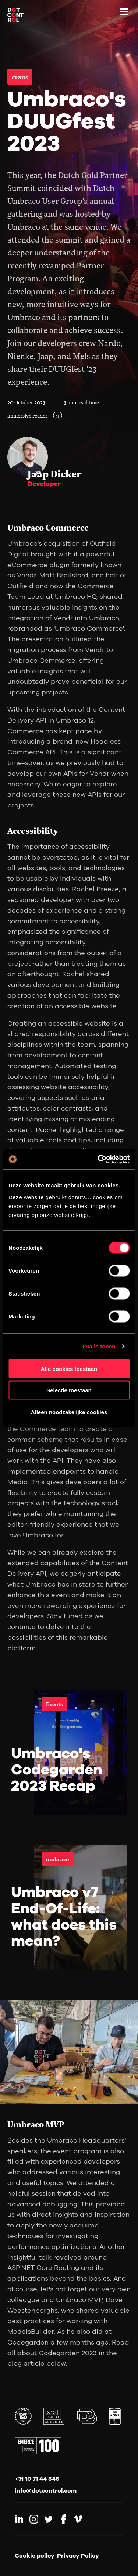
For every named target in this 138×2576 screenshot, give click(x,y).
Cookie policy (34, 2555)
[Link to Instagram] (33, 2519)
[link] (69, 1752)
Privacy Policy (78, 2555)
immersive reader (27, 415)
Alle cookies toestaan (69, 1368)
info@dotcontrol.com (46, 2490)
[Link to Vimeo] (78, 2519)
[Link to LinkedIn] (19, 2519)
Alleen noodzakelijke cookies (69, 1412)
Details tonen (97, 1346)
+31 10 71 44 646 (37, 2478)
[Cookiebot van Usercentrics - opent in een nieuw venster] (98, 1159)
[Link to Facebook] (63, 2519)
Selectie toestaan (69, 1390)
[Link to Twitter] (48, 2519)
